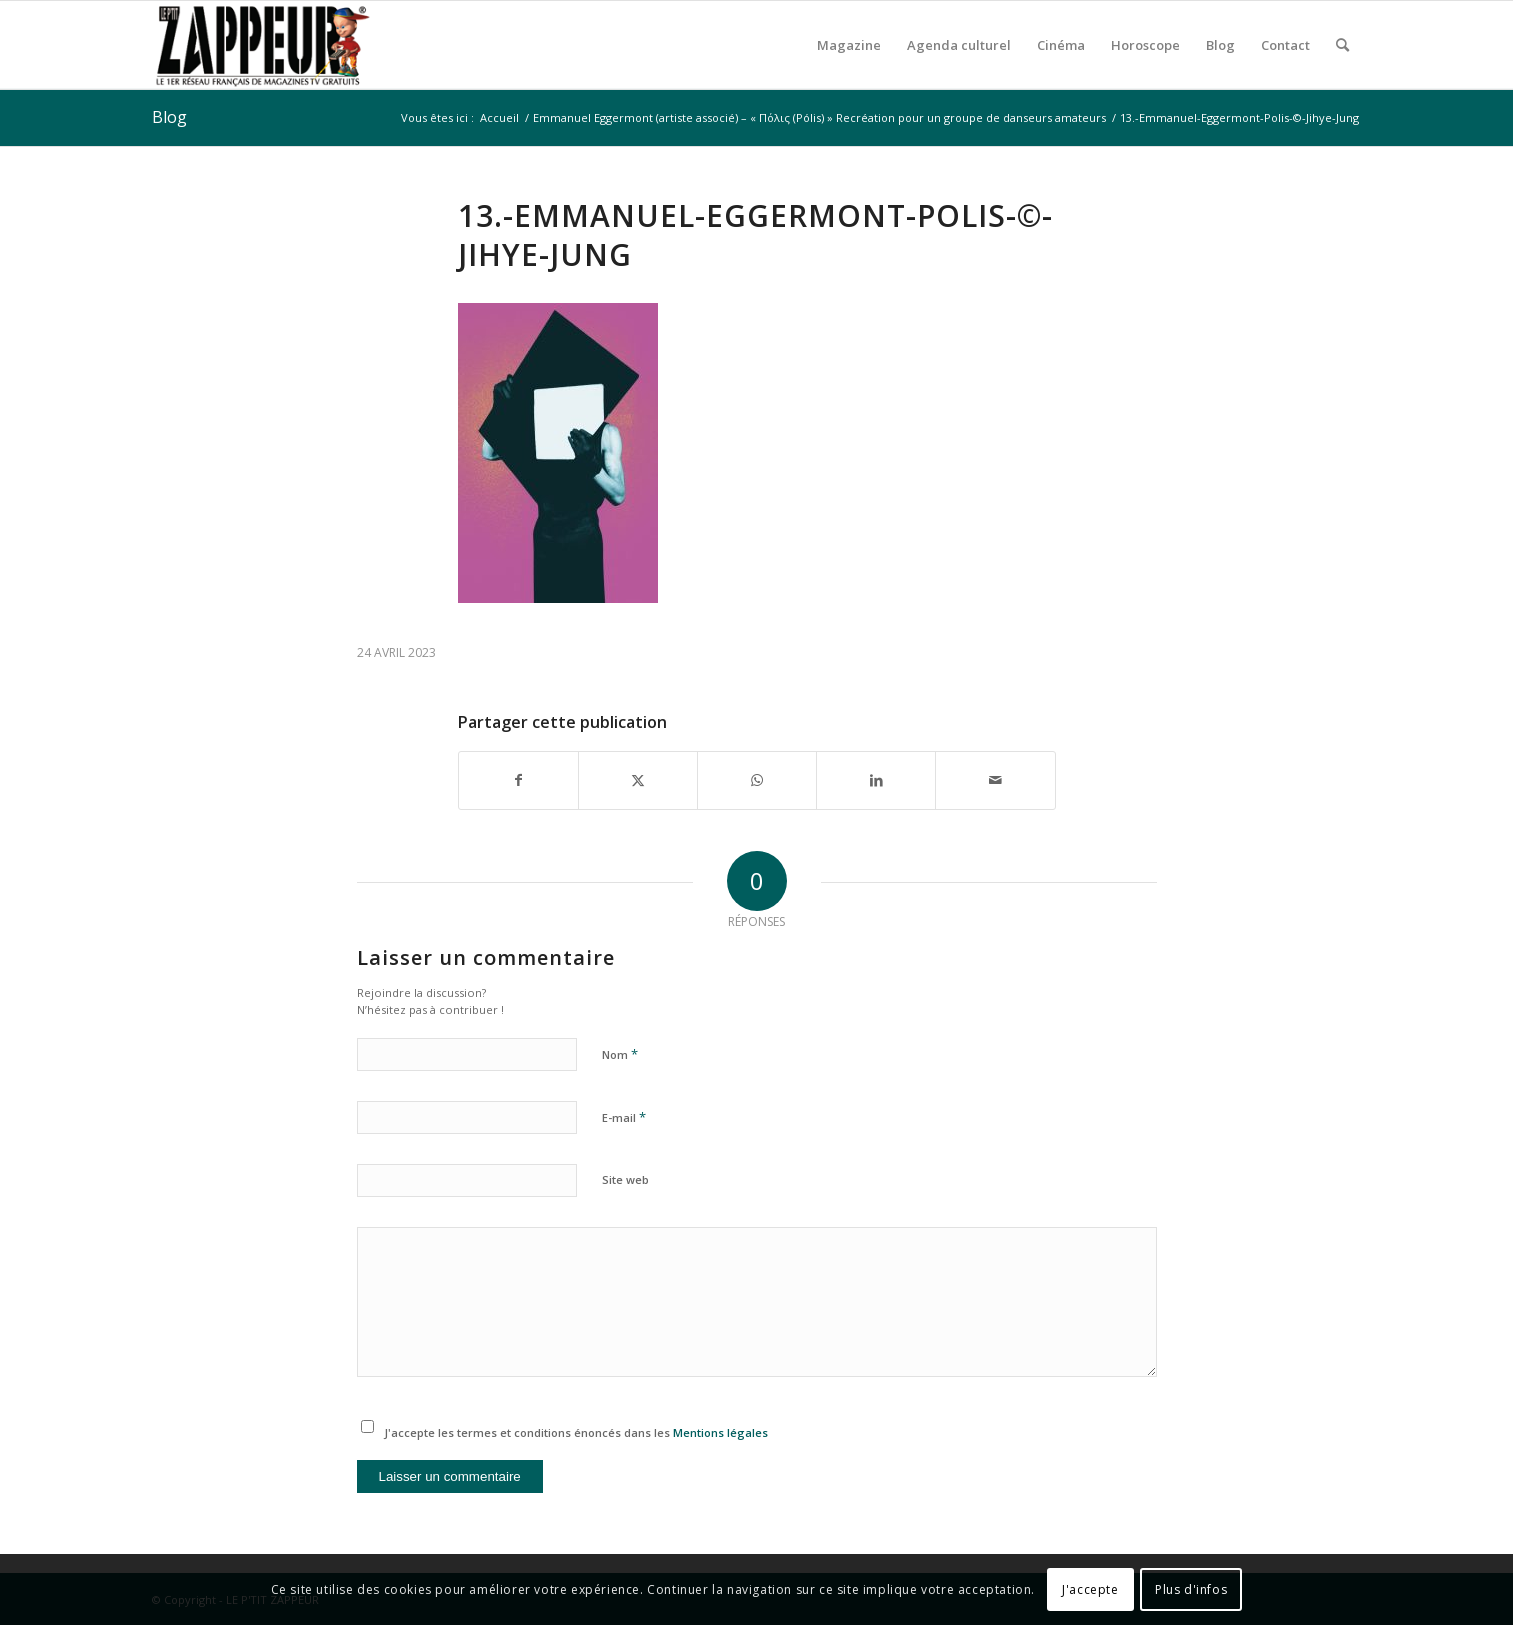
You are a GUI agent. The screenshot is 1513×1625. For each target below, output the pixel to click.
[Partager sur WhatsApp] (757, 780)
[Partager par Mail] (995, 780)
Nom (620, 1054)
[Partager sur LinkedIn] (876, 780)
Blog (169, 117)
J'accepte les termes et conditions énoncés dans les (576, 1432)
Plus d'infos (1191, 1589)
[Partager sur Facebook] (518, 780)
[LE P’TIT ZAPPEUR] (262, 45)
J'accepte (1090, 1589)
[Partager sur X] (638, 780)
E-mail (624, 1117)
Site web (625, 1179)
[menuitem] (849, 45)
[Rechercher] (1342, 45)
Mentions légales (720, 1432)
